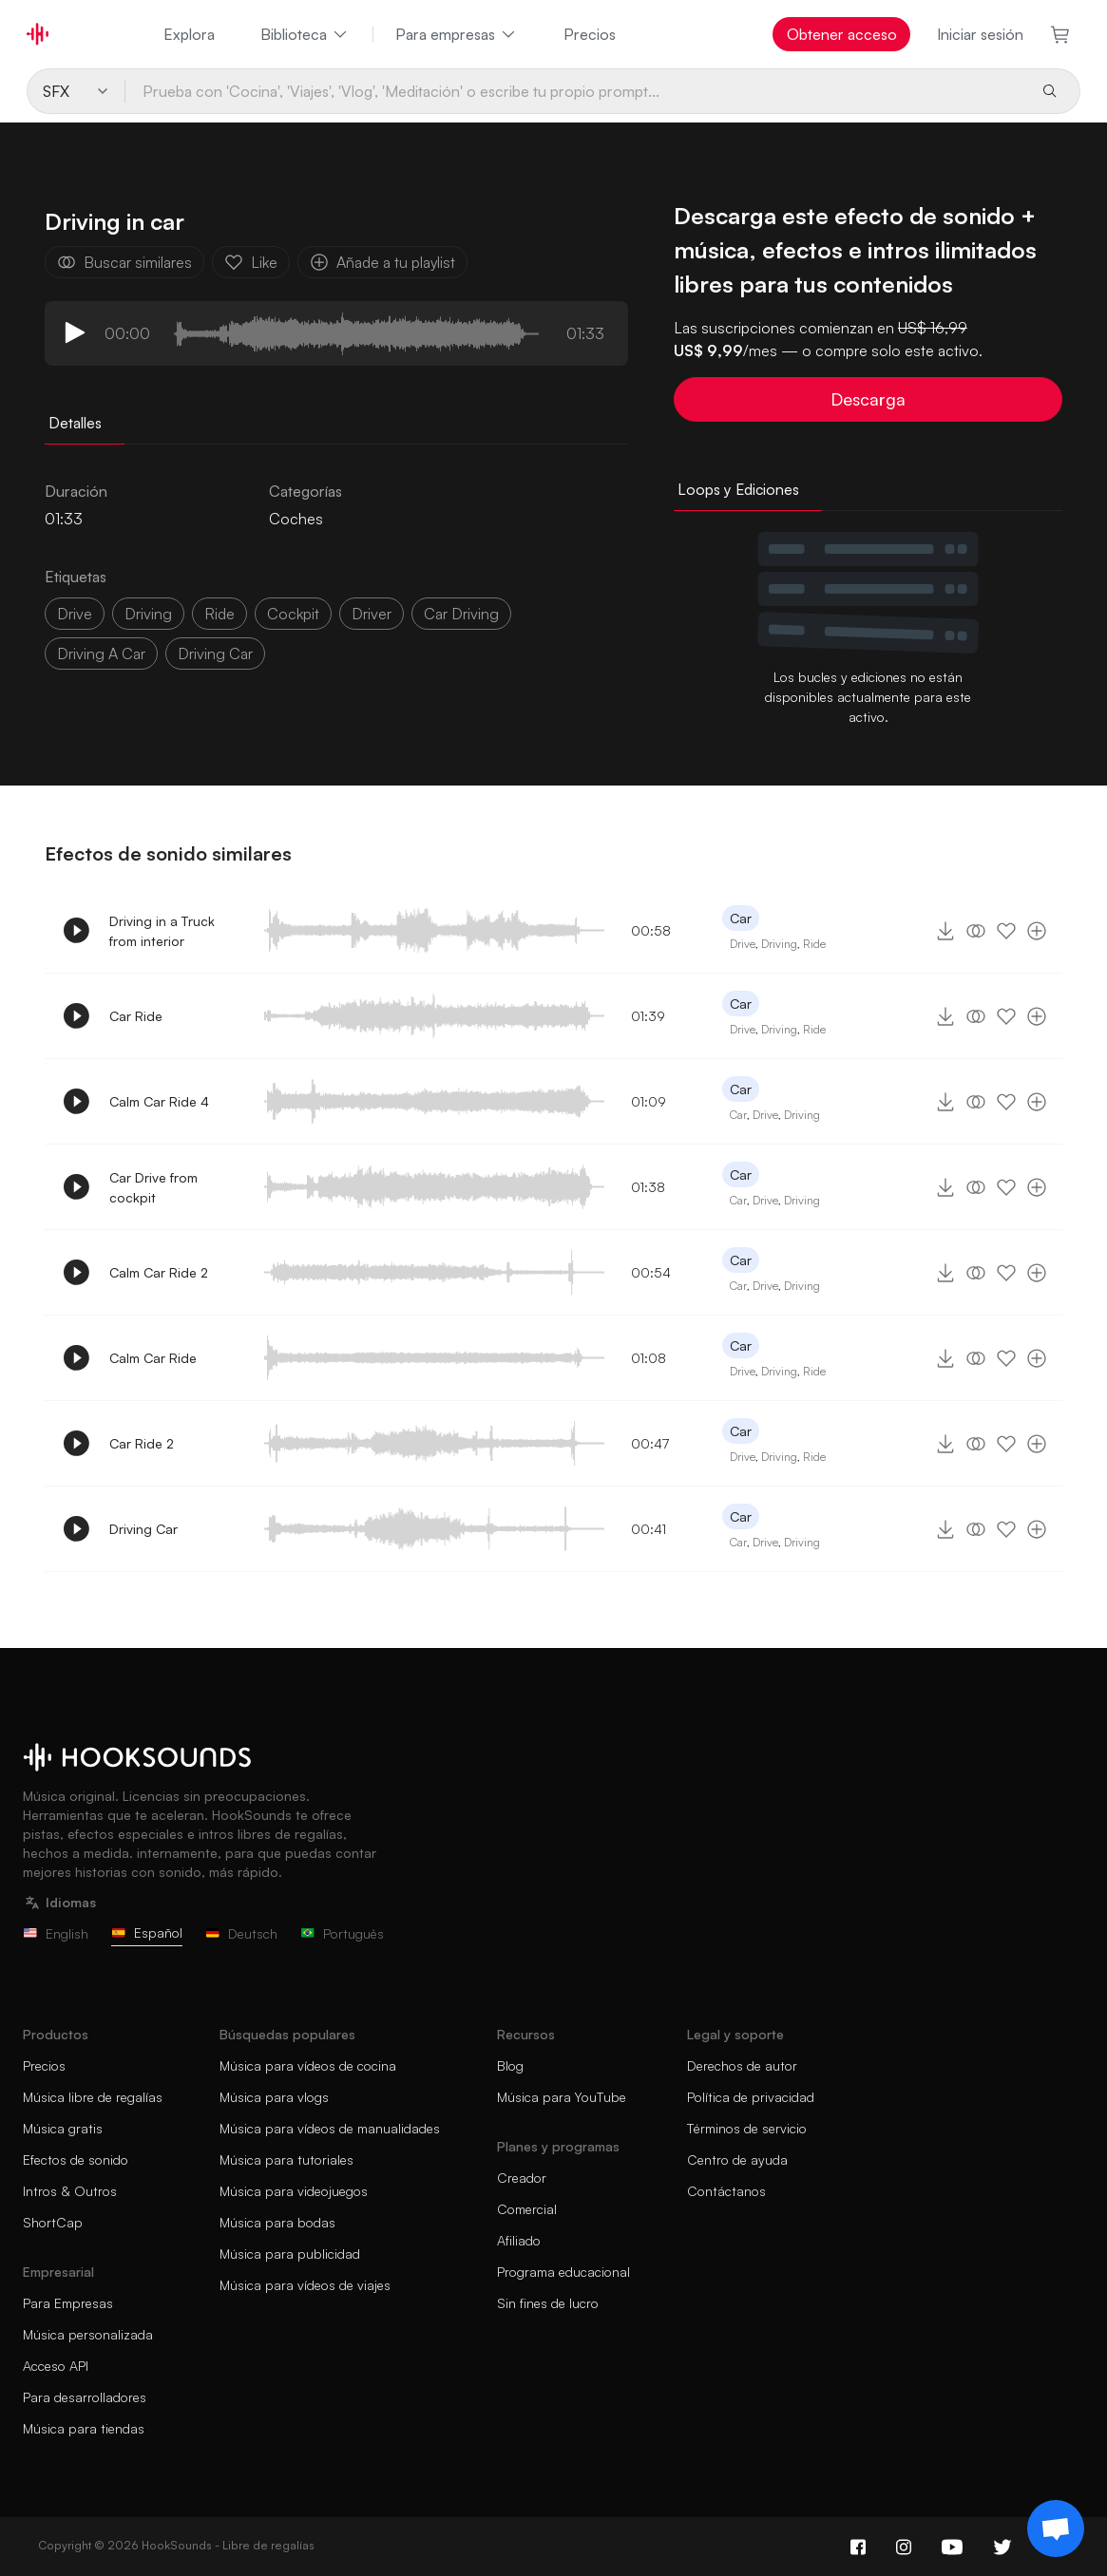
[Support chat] (1055, 2528)
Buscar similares (124, 262)
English (55, 1933)
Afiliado (519, 2240)
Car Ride (135, 1016)
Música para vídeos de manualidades (329, 2128)
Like (250, 262)
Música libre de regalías (92, 2097)
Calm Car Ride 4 (159, 1101)
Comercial (527, 2209)
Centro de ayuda (737, 2159)
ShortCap (53, 2222)
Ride (814, 944)
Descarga (868, 398)
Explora (189, 34)
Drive (742, 944)
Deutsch (241, 1933)
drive (74, 613)
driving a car (101, 653)
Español (146, 1932)
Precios (589, 34)
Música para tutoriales (286, 2159)
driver (371, 613)
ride (219, 613)
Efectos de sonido (75, 2159)
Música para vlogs (274, 2097)
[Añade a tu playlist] (1036, 930)
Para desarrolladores (84, 2397)
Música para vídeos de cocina (307, 2065)
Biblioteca (305, 34)
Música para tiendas (83, 2428)
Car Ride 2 (141, 1443)
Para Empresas (68, 2303)
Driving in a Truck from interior (162, 931)
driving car (215, 653)
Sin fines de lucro (548, 2303)
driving (148, 613)
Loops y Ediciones (738, 489)
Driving (779, 944)
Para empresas (456, 34)
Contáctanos (726, 2191)
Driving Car (143, 1529)
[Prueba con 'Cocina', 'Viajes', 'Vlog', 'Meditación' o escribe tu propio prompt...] (575, 91)
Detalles (75, 422)
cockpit (293, 613)
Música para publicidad (289, 2253)
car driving (461, 613)
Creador (521, 2177)
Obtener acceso (842, 34)
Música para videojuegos (293, 2191)
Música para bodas (277, 2222)
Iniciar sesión (980, 34)
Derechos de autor (742, 2065)
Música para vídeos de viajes (305, 2285)
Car (741, 918)
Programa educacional (563, 2271)
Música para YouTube (561, 2097)
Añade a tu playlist (382, 262)
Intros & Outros (70, 2191)
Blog (510, 2065)
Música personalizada (88, 2334)
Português (342, 1933)
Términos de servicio (747, 2128)
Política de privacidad (750, 2097)
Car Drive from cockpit (153, 1187)
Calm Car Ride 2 (158, 1272)
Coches (296, 518)
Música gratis (63, 2128)
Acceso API (55, 2366)
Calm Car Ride (153, 1358)
